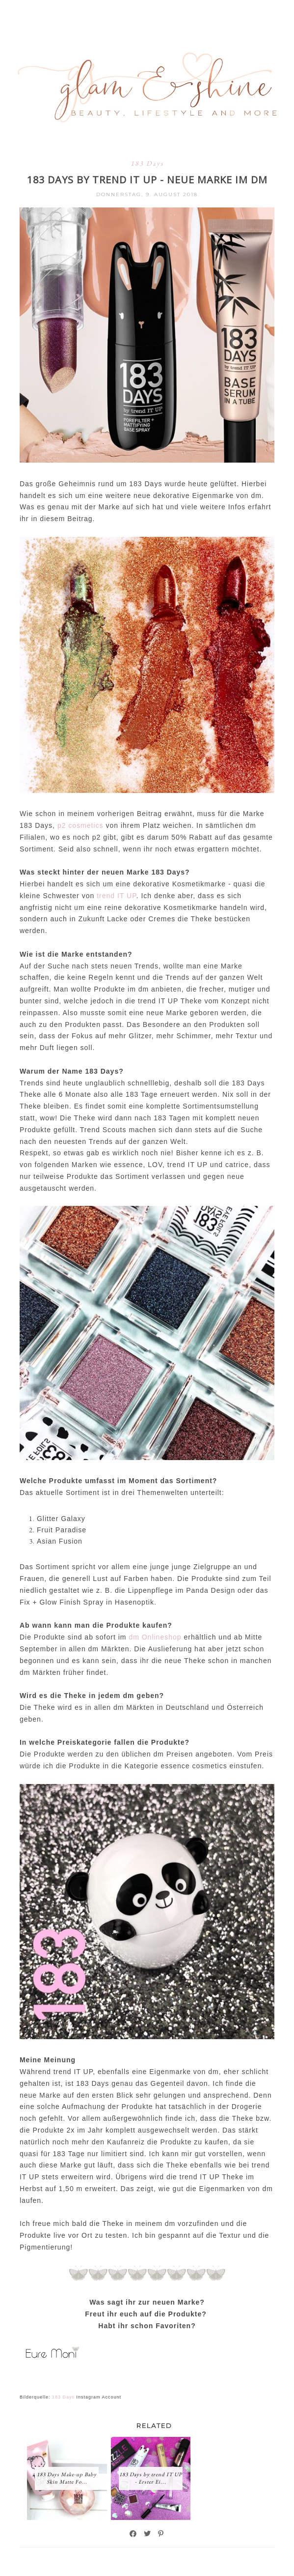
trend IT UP (116, 896)
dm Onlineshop (155, 1637)
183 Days (147, 163)
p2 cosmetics (80, 825)
